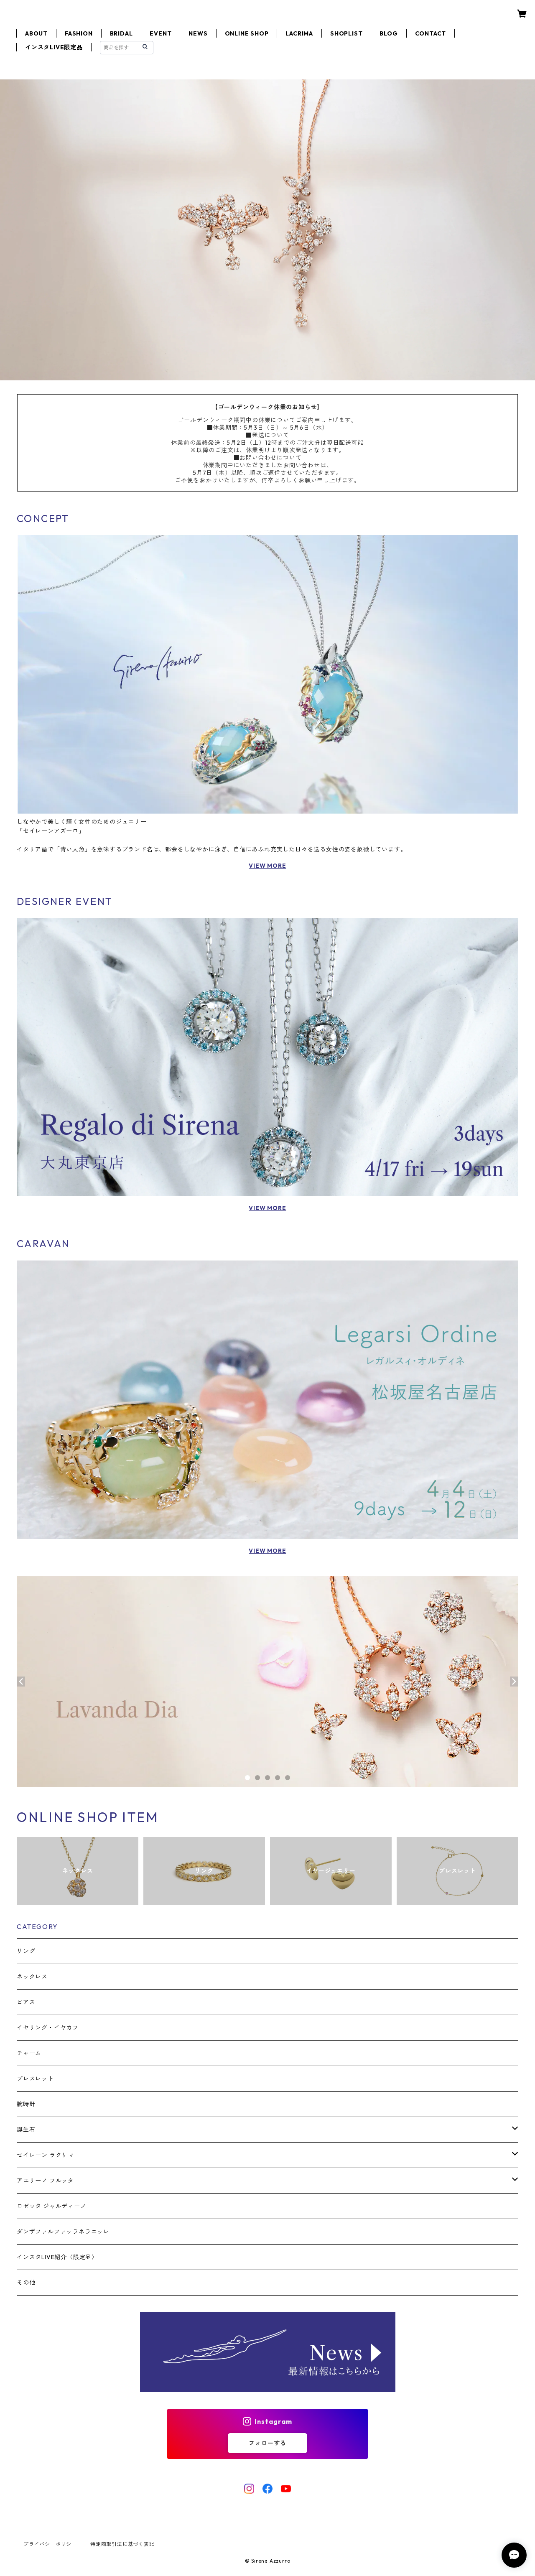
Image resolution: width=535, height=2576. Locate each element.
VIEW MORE (267, 865)
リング (26, 1951)
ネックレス (32, 1976)
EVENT (160, 33)
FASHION (79, 33)
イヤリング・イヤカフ (48, 2027)
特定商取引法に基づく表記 (122, 2544)
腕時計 (26, 2104)
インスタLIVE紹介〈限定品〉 (57, 2257)
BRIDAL (121, 33)
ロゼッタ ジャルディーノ (52, 2206)
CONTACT (430, 33)
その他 (26, 2282)
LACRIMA (299, 33)
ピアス (26, 2002)
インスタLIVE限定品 (54, 47)
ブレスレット (35, 2078)
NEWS (198, 33)
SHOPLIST (346, 33)
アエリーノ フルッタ (45, 2180)
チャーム (29, 2053)
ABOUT (36, 33)
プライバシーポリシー (50, 2544)
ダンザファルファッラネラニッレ (63, 2231)
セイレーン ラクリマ (45, 2155)
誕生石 (26, 2129)
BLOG (388, 33)
